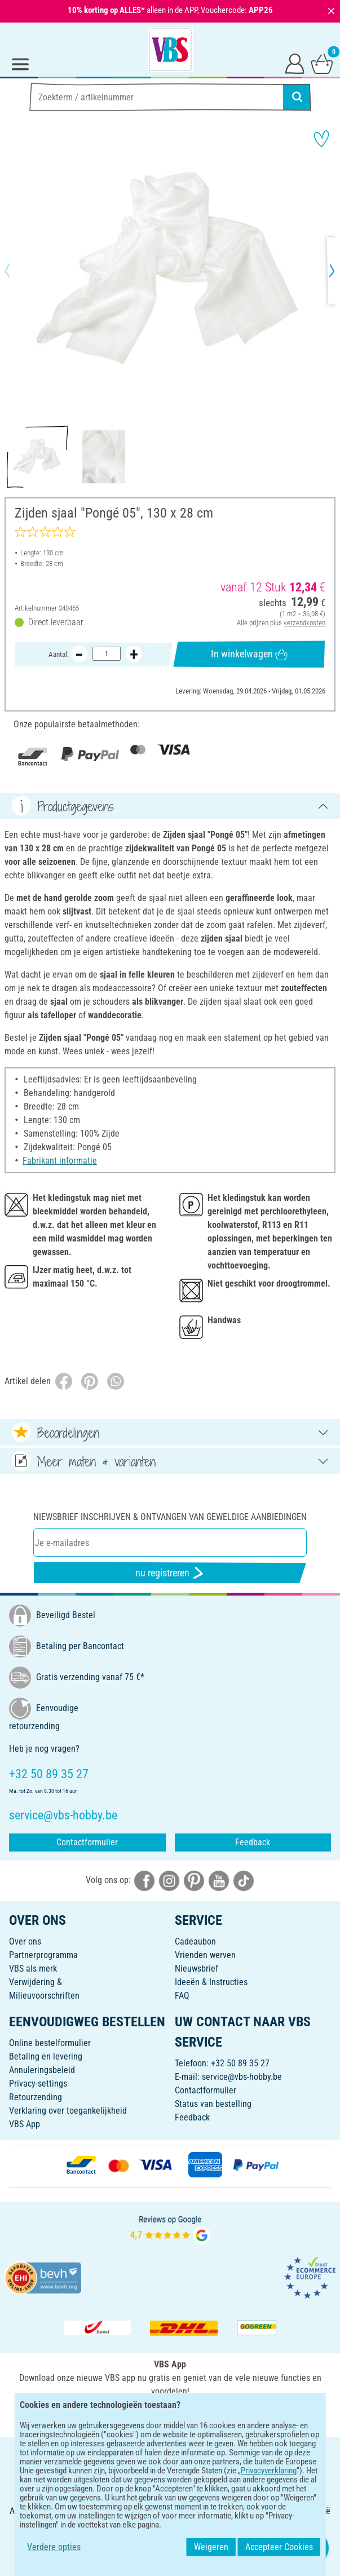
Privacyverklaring (206, 2480)
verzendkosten (304, 622)
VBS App (24, 2124)
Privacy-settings (38, 2083)
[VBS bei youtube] (218, 1880)
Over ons (25, 1941)
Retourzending (35, 2097)
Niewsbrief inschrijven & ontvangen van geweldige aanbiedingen (170, 1517)
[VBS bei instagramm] (169, 1880)
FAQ (182, 1995)
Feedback (252, 1842)
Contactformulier (87, 1842)
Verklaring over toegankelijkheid (68, 2110)
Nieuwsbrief (196, 1968)
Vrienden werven (205, 1955)
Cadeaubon (195, 1941)
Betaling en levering (45, 2056)
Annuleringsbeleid (42, 2070)
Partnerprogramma (43, 1955)
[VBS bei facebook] (144, 1880)
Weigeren (225, 2547)
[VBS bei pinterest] (194, 1880)
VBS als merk (33, 1968)
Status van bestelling (213, 2103)
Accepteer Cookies (293, 2547)
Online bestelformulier (50, 2043)
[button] (17, 270)
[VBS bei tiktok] (243, 1880)
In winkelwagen (249, 654)
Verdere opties (40, 2547)
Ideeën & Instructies (211, 1982)
